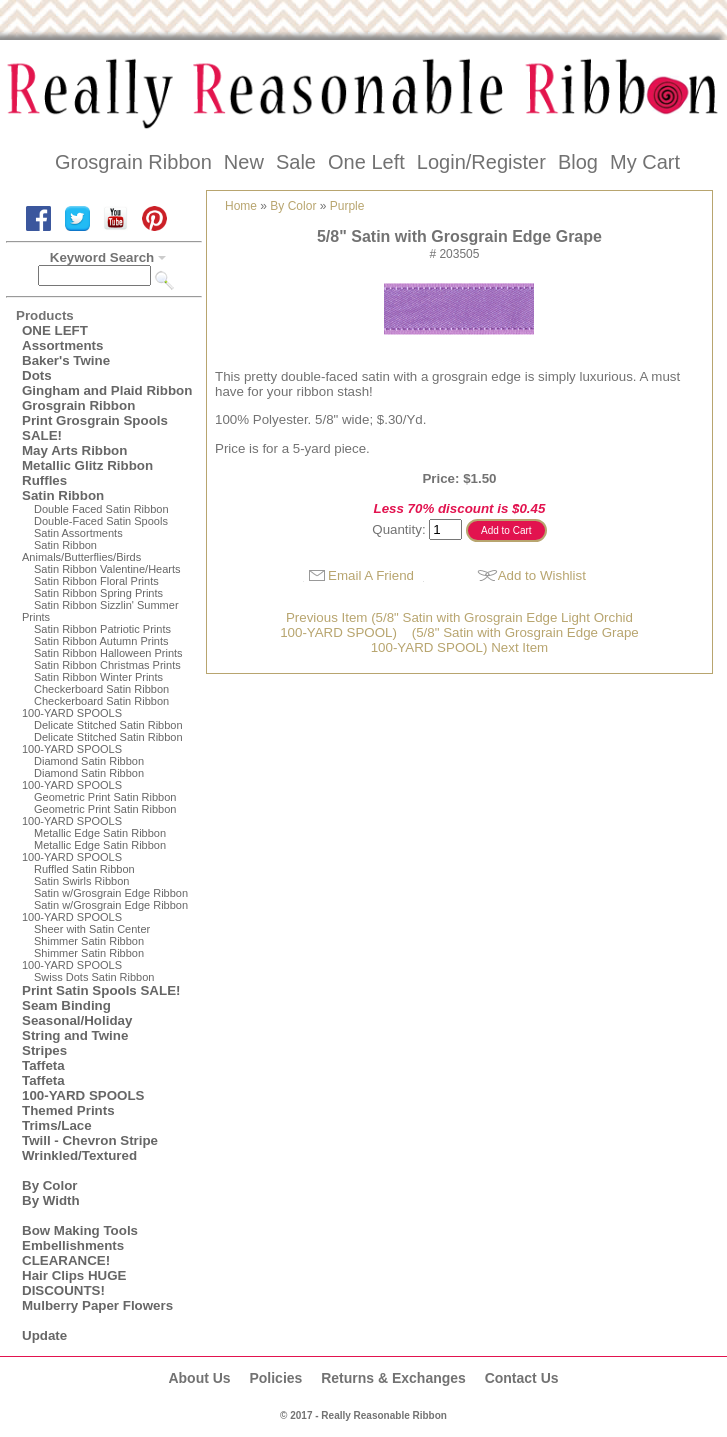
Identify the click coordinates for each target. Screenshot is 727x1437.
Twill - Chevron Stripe (90, 1140)
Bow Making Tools (80, 1230)
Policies (275, 1378)
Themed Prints (68, 1110)
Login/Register (481, 162)
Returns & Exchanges (393, 1378)
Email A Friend (371, 575)
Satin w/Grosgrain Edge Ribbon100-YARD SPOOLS (105, 911)
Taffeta (43, 1065)
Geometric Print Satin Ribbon (105, 797)
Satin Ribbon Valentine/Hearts (107, 569)
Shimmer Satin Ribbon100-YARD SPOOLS (83, 959)
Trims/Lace (57, 1125)
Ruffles (44, 480)
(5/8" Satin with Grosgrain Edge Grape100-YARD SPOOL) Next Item (505, 640)
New (244, 162)
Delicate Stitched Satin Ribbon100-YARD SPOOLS (102, 743)
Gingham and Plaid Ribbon (107, 390)
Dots (37, 375)
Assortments (62, 345)
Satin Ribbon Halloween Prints (108, 653)
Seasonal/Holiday (77, 1020)
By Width (51, 1200)
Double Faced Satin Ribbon (101, 509)
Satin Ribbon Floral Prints (96, 581)
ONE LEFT (55, 330)
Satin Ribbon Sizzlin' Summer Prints (100, 611)
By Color (50, 1185)
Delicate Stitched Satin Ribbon (108, 725)
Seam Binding (66, 1005)
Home (241, 206)
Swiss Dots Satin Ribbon (94, 977)
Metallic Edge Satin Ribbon (100, 833)
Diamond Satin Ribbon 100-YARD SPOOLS (83, 779)
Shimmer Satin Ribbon (89, 941)
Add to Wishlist (542, 575)
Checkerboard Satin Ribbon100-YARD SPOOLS (95, 707)
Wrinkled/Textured (79, 1155)
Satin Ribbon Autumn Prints (101, 641)
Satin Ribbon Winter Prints (98, 677)
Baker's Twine (66, 360)
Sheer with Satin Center (92, 929)
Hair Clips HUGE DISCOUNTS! (74, 1283)
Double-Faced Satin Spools (101, 521)
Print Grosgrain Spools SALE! (95, 428)
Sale (296, 162)
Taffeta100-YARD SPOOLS (83, 1088)
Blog (578, 162)
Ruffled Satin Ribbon (84, 869)
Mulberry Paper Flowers (97, 1305)
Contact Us (522, 1378)
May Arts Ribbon (74, 450)
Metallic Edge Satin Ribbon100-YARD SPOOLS (94, 851)
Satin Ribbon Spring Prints (98, 593)
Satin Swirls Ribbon (81, 881)
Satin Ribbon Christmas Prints (107, 665)
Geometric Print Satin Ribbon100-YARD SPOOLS (99, 815)
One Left (366, 162)
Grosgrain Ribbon (133, 162)
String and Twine (75, 1035)
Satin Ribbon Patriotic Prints (102, 629)
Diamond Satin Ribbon (89, 761)
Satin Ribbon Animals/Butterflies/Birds (81, 551)
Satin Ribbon (63, 495)
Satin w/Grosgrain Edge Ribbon (111, 893)
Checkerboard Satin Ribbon (101, 689)
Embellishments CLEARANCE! (73, 1253)
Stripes (44, 1050)
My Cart (645, 162)
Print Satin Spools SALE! (101, 990)
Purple (347, 206)
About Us (199, 1378)
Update (44, 1335)
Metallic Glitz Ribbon (87, 465)
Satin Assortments (78, 533)
